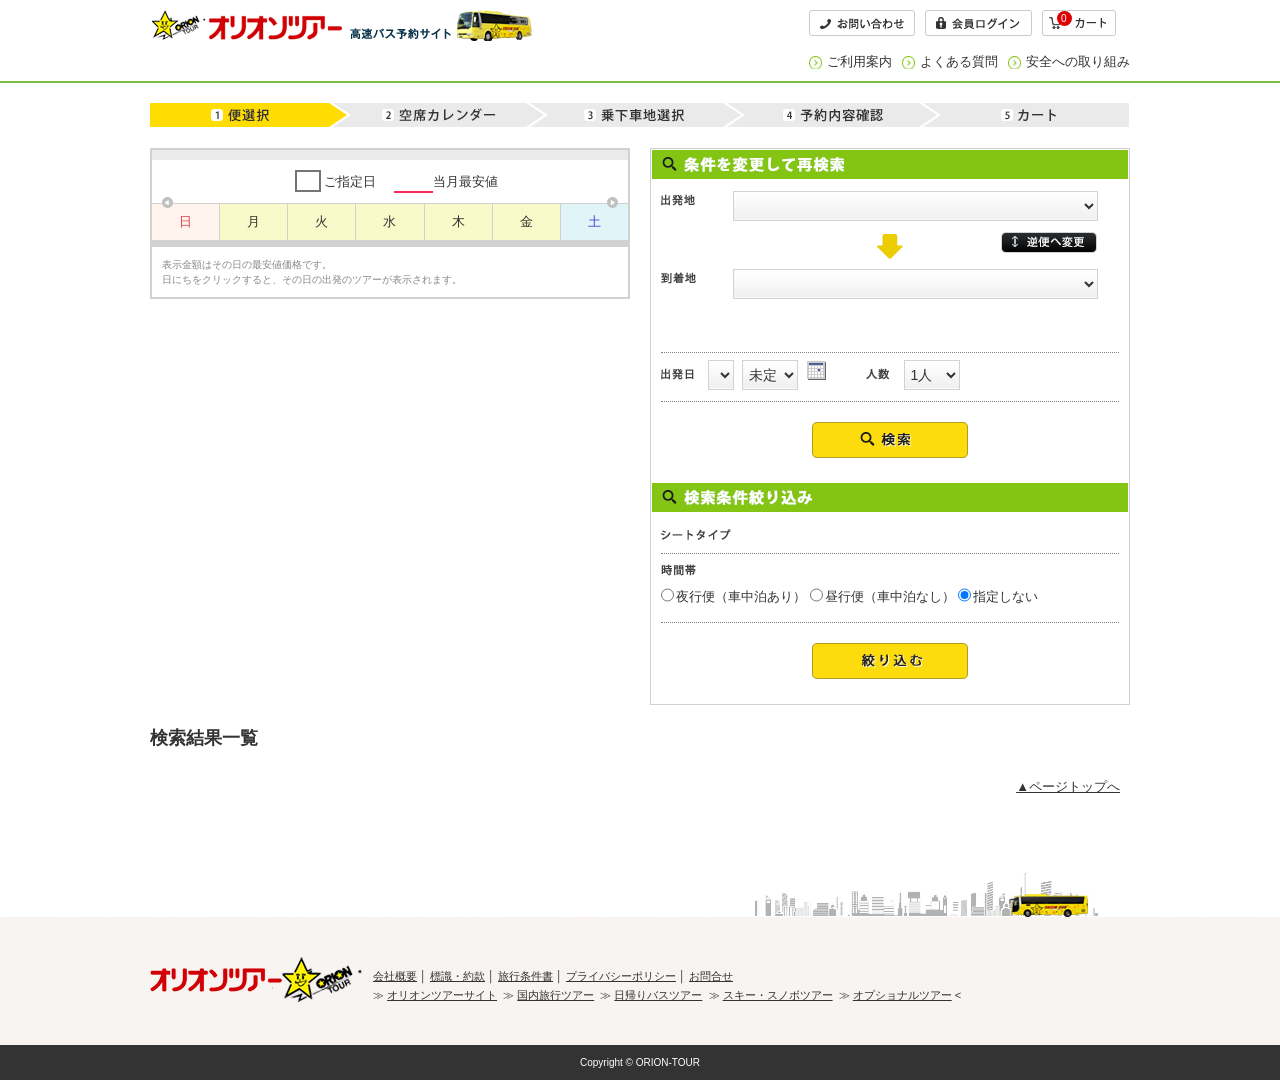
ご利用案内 (859, 61)
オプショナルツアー (902, 995)
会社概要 (395, 976)
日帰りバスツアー (658, 995)
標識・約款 (457, 976)
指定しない (1005, 596)
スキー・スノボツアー (778, 995)
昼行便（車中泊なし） (890, 596)
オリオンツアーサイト (442, 995)
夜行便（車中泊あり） (741, 596)
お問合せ (711, 976)
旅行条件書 (525, 976)
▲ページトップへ (1068, 786)
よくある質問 (959, 61)
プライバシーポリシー (621, 976)
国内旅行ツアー (555, 995)
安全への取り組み (1078, 61)
